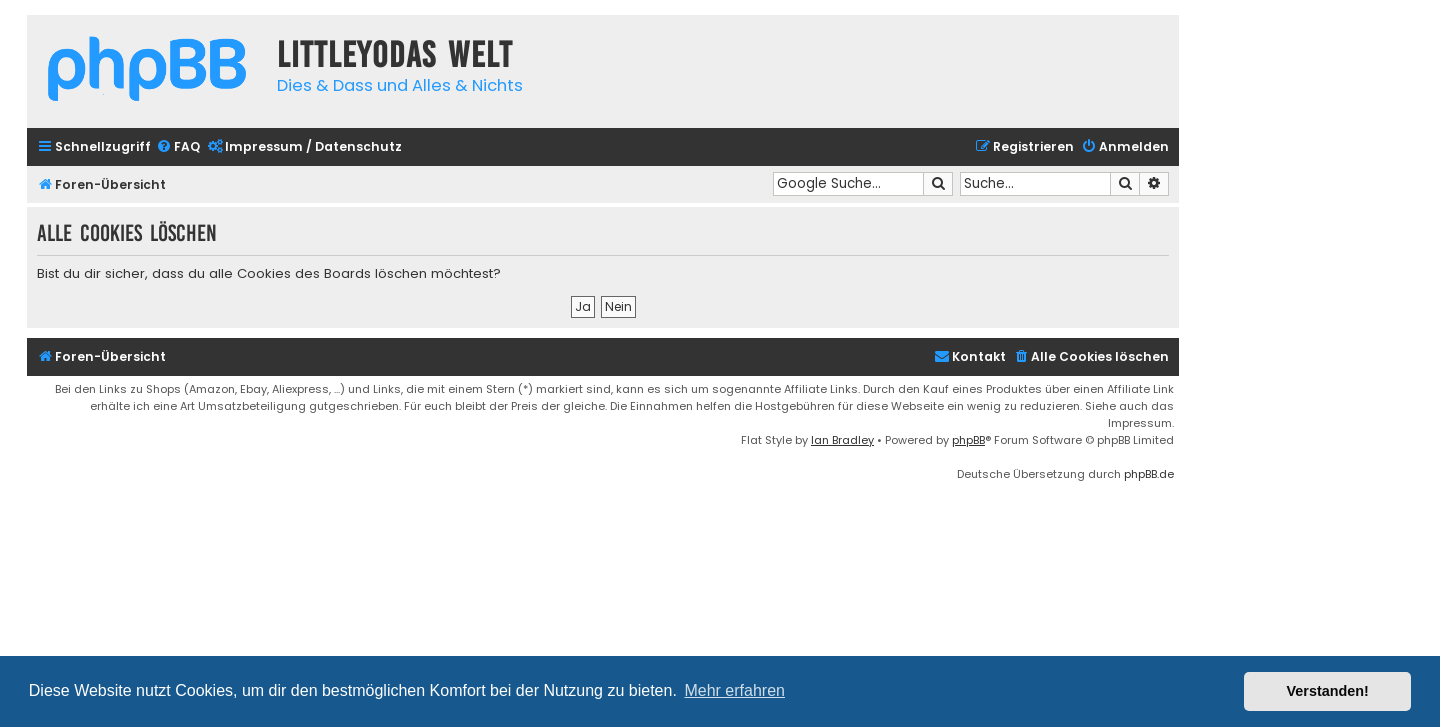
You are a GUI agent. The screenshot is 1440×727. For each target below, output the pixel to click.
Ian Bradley (842, 440)
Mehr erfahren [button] (734, 690)
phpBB (968, 440)
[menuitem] (178, 147)
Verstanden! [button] (1328, 691)
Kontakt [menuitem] (970, 356)
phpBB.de (1149, 474)
